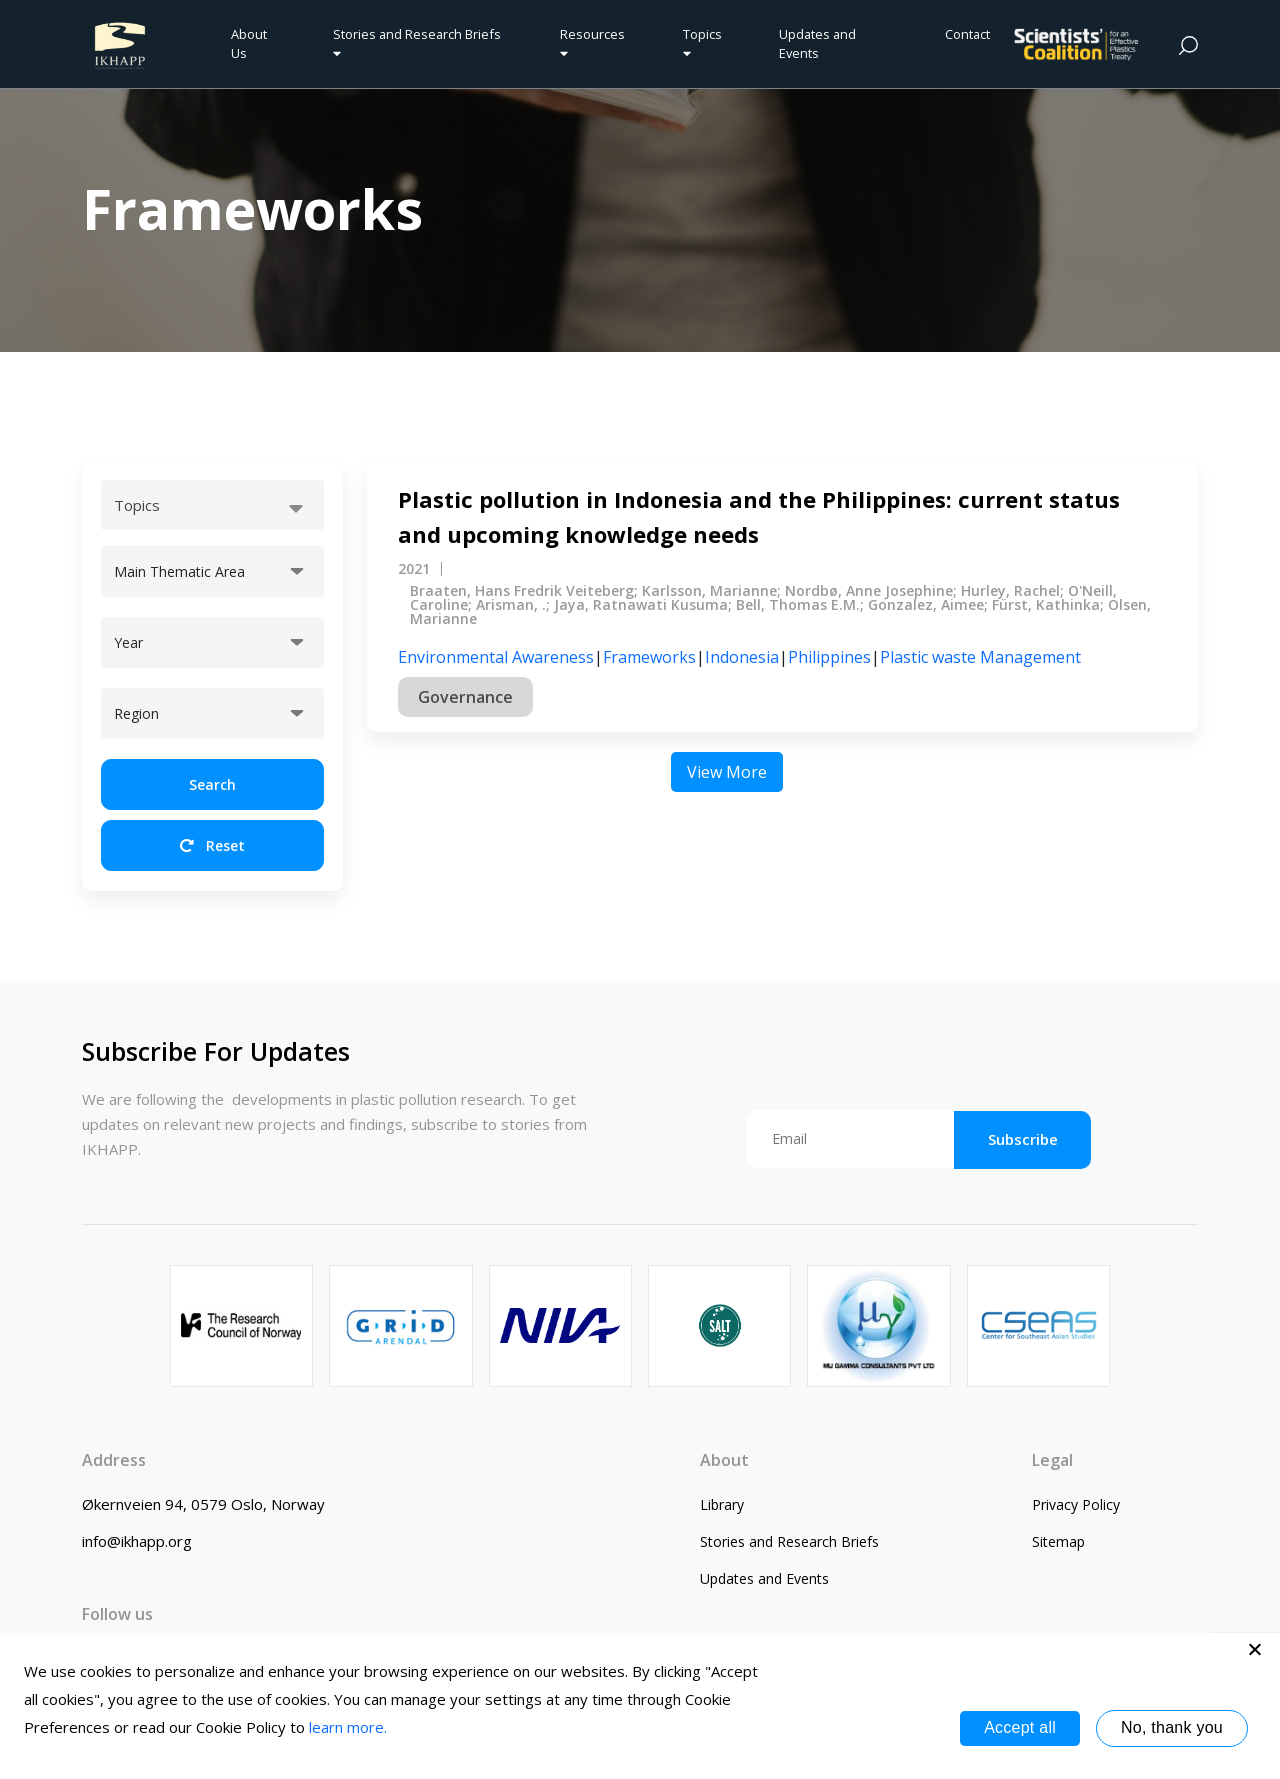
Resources (592, 43)
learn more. (348, 1727)
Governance (465, 697)
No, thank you (1172, 1727)
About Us (249, 43)
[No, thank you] (1255, 1649)
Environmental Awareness (496, 657)
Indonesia (742, 657)
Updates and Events (817, 43)
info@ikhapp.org (137, 1541)
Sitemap (1058, 1541)
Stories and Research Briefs (420, 43)
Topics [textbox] (137, 505)
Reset (212, 845)
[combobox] (212, 505)
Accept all (1020, 1727)
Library (722, 1504)
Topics (702, 43)
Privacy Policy (1076, 1504)
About (724, 1460)
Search (212, 784)
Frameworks (649, 657)
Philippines (829, 657)
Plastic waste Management (980, 657)
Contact (967, 34)
